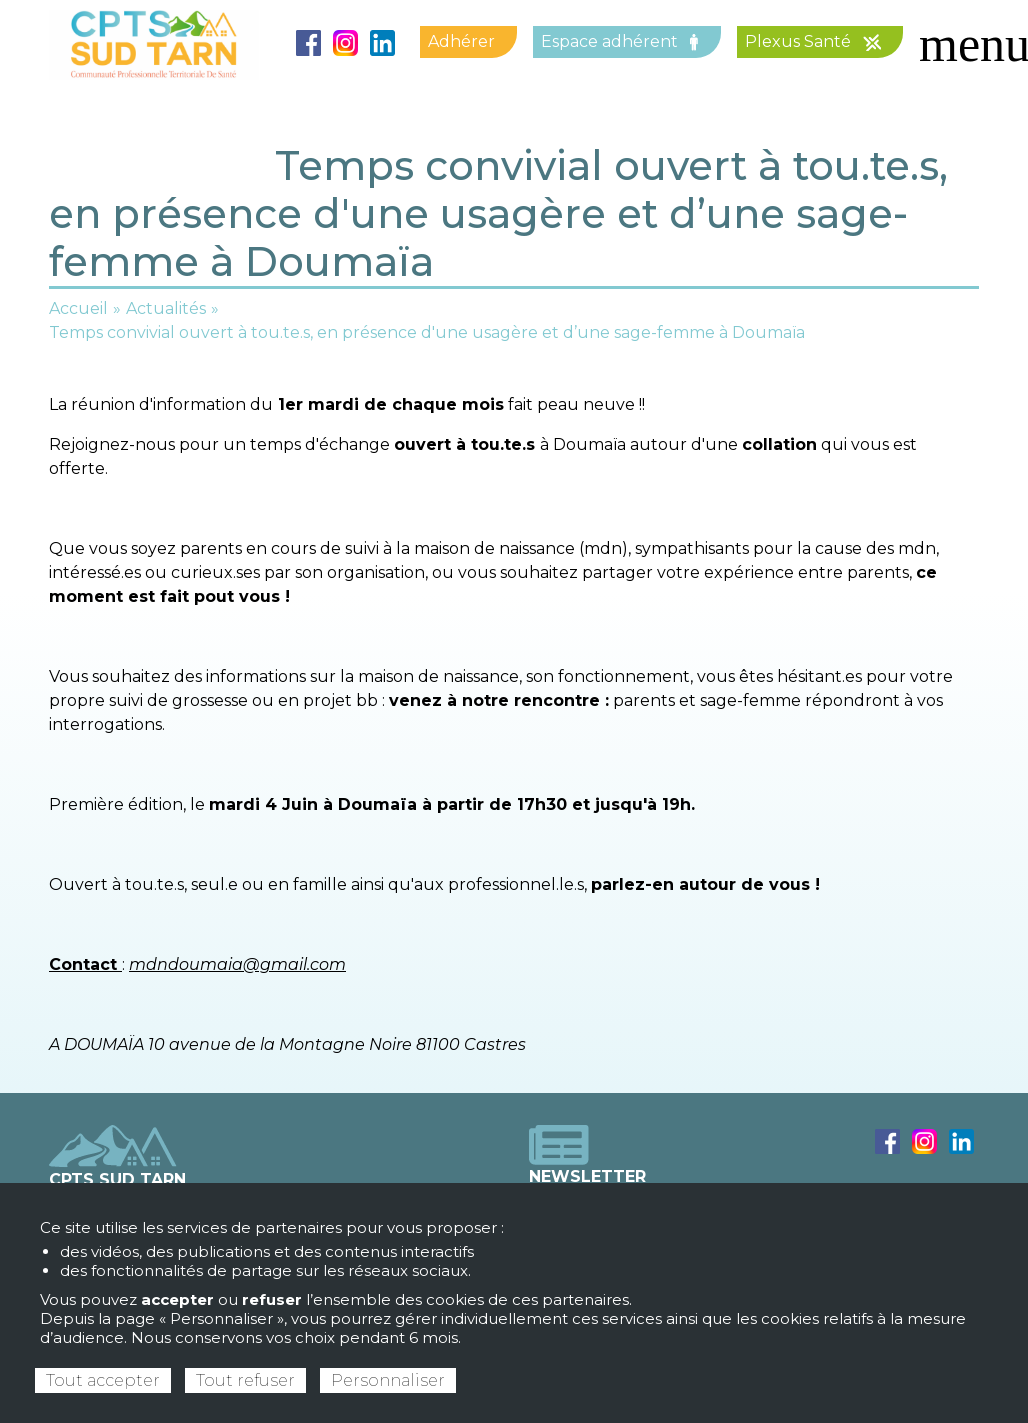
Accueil (78, 308)
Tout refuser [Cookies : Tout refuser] (245, 1380)
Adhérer (461, 41)
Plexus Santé (813, 41)
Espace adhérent (619, 41)
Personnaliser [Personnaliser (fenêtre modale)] (388, 1380)
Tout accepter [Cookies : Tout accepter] (103, 1380)
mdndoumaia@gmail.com (237, 964)
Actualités (166, 308)
